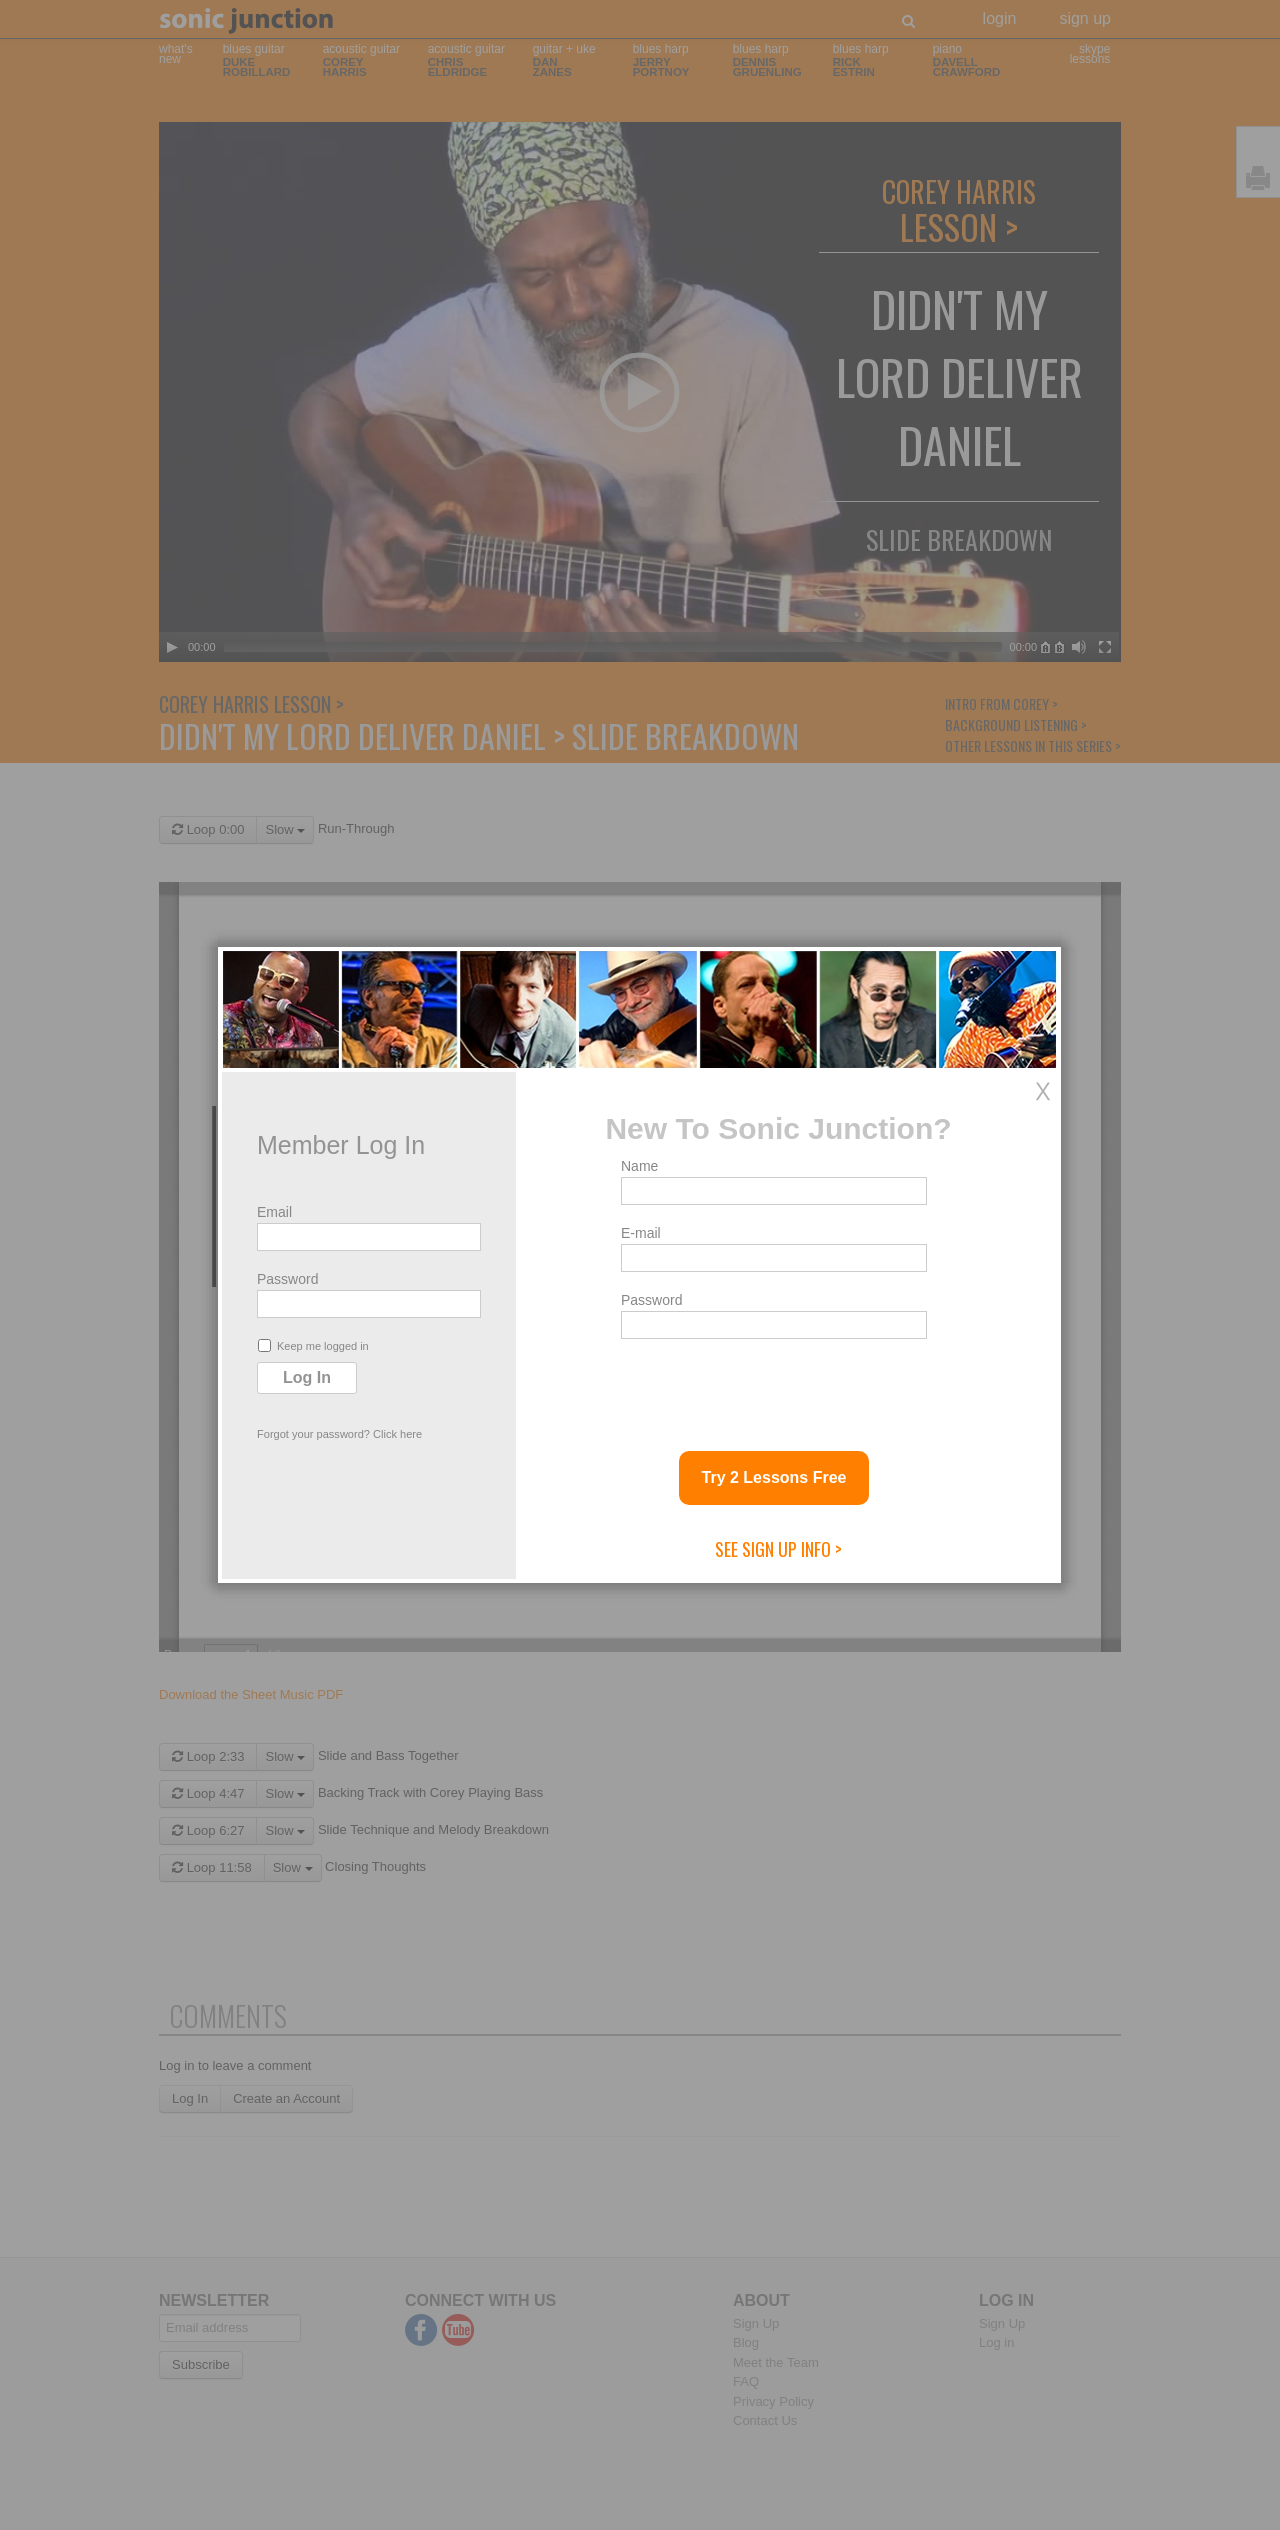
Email (274, 1212)
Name (639, 1166)
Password (287, 1279)
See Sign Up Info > (778, 1549)
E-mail (641, 1233)
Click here (397, 1434)
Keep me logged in (313, 1345)
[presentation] (773, 1387)
